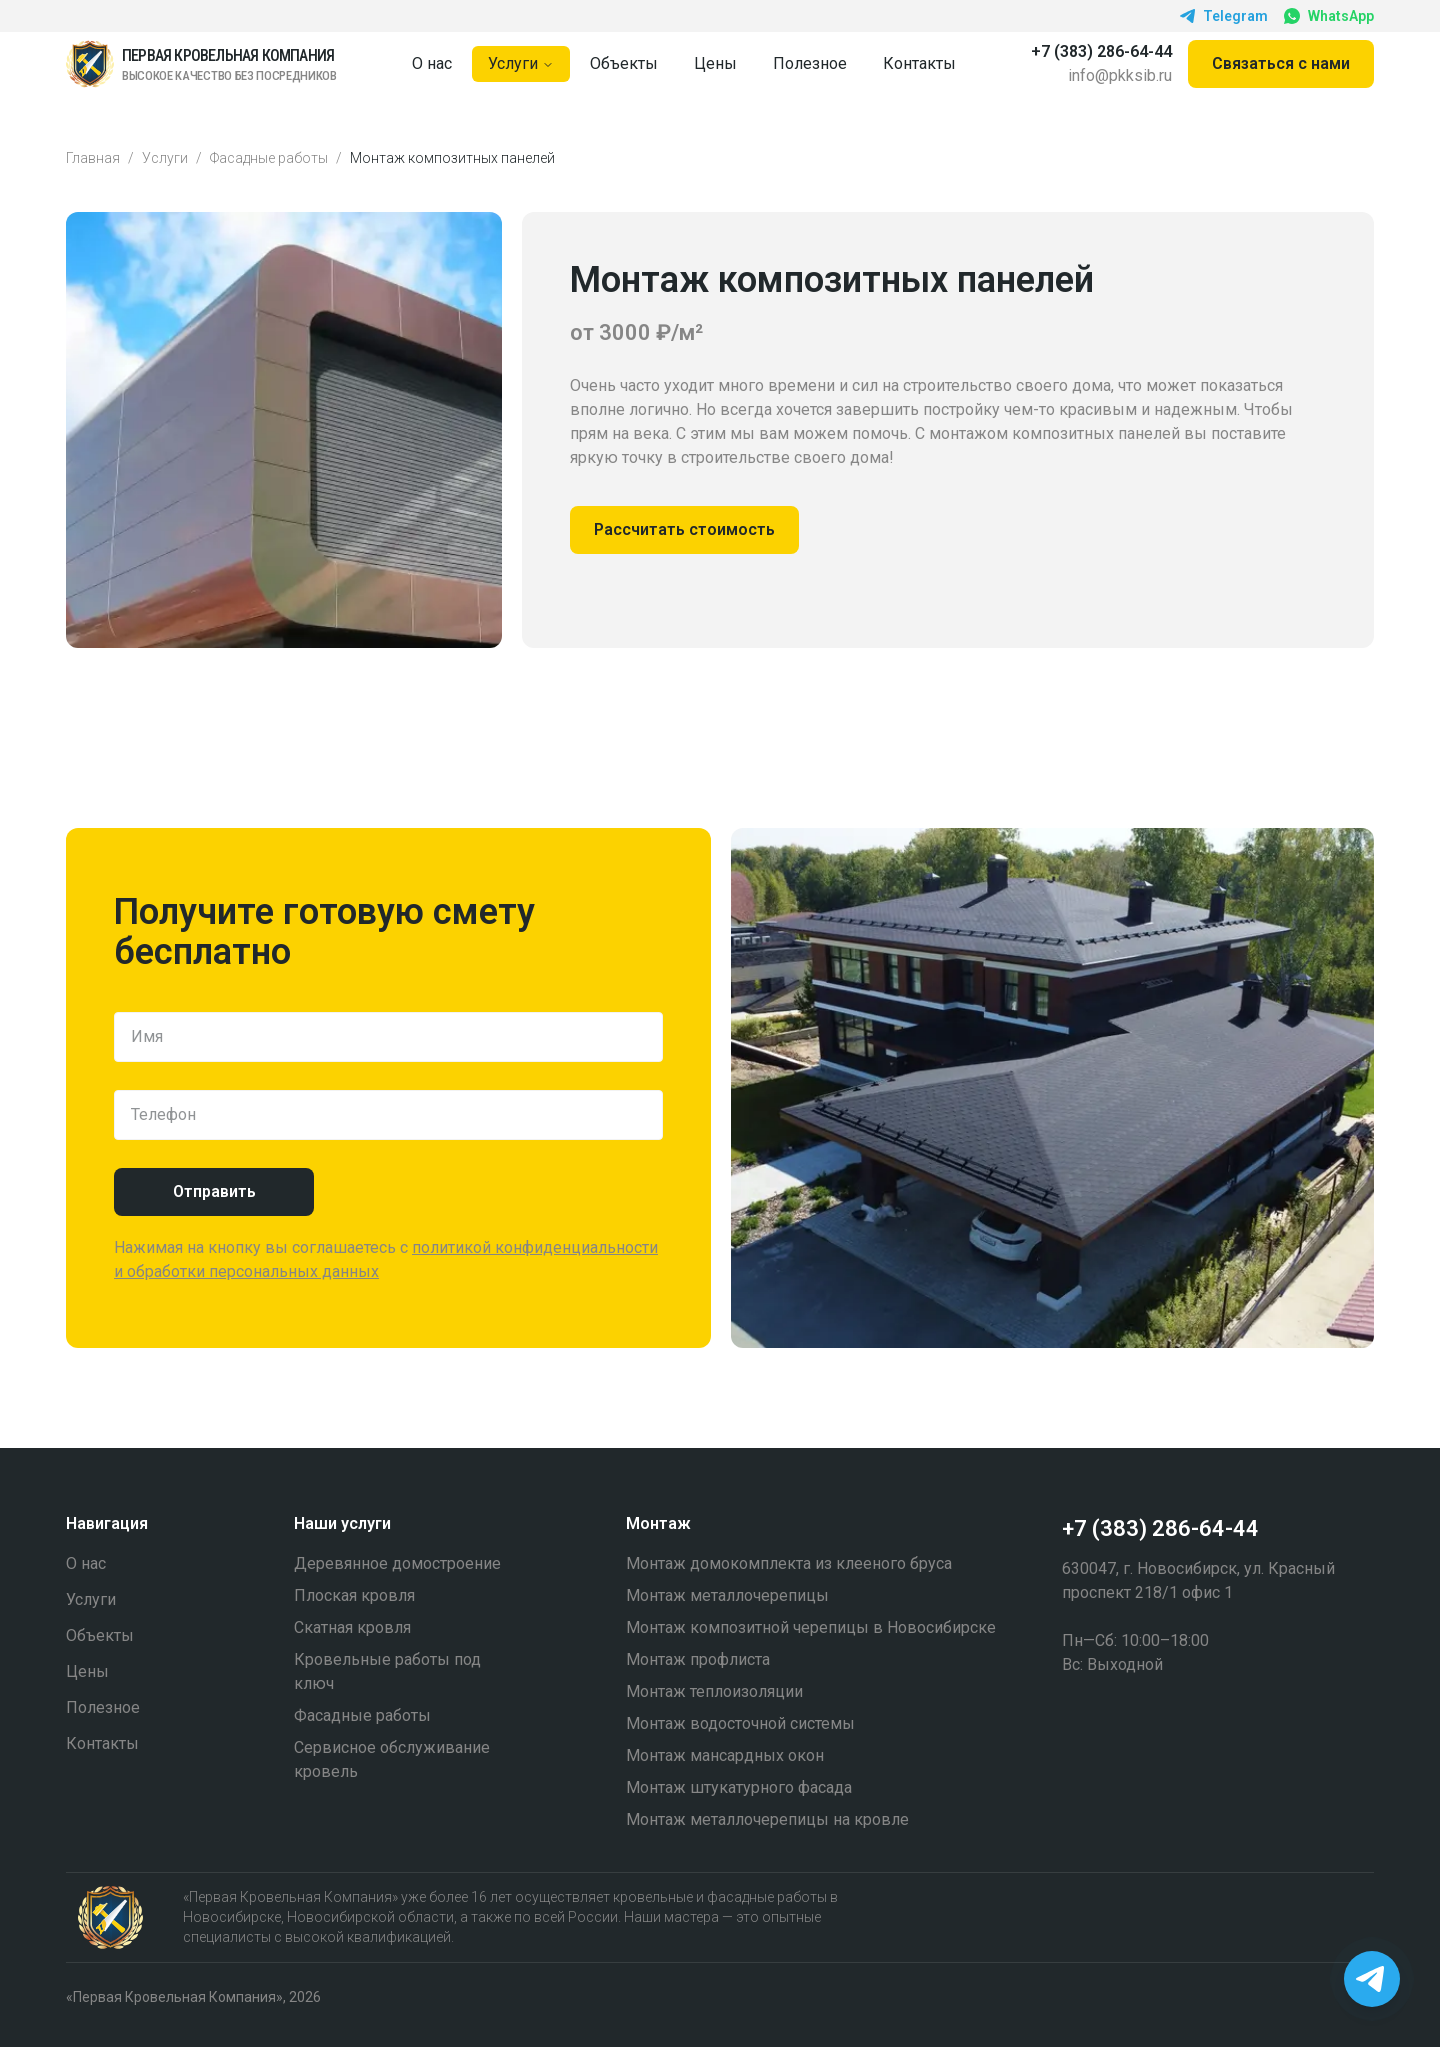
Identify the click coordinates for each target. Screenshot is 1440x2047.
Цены (715, 63)
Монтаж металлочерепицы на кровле (767, 1819)
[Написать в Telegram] (1372, 1979)
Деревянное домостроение (397, 1563)
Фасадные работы (269, 158)
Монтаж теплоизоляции (714, 1691)
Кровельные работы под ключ (387, 1671)
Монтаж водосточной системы (740, 1723)
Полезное (810, 63)
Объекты (624, 63)
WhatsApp (1329, 16)
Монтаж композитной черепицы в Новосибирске (811, 1627)
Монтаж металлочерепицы (727, 1595)
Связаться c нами (1281, 63)
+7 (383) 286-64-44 (1101, 51)
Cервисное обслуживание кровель (392, 1759)
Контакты (919, 63)
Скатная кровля (352, 1627)
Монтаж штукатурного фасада (739, 1787)
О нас (432, 63)
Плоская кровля (354, 1595)
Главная (93, 158)
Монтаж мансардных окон (725, 1755)
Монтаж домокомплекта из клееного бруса (789, 1563)
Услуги (521, 63)
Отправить (214, 1191)
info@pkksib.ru (1120, 75)
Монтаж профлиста (698, 1659)
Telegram (1224, 16)
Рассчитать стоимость (684, 529)
